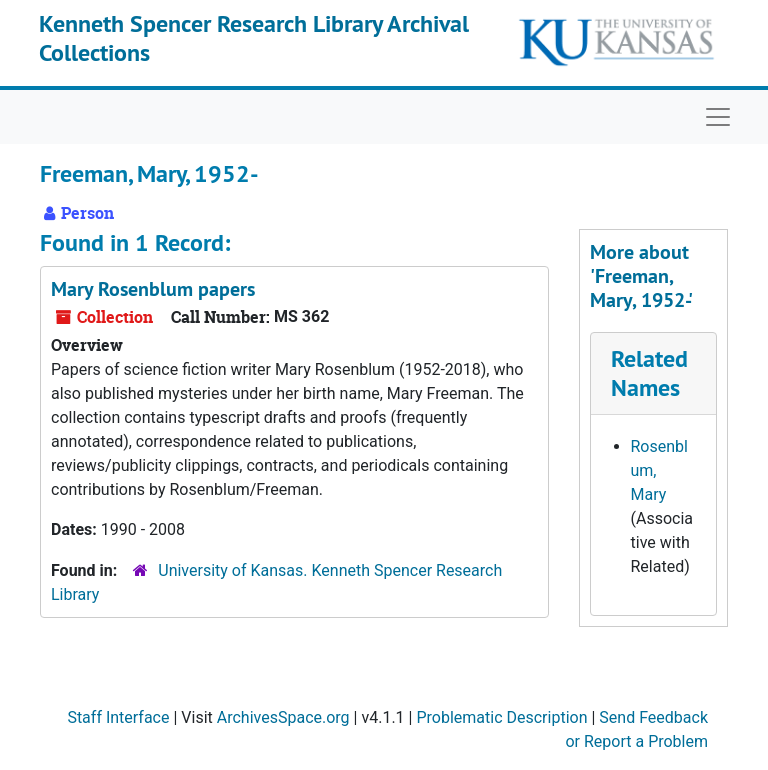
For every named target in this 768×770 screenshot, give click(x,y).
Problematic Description (501, 717)
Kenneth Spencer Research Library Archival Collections (254, 38)
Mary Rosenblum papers (153, 289)
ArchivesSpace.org (283, 717)
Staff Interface (118, 717)
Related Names (649, 373)
